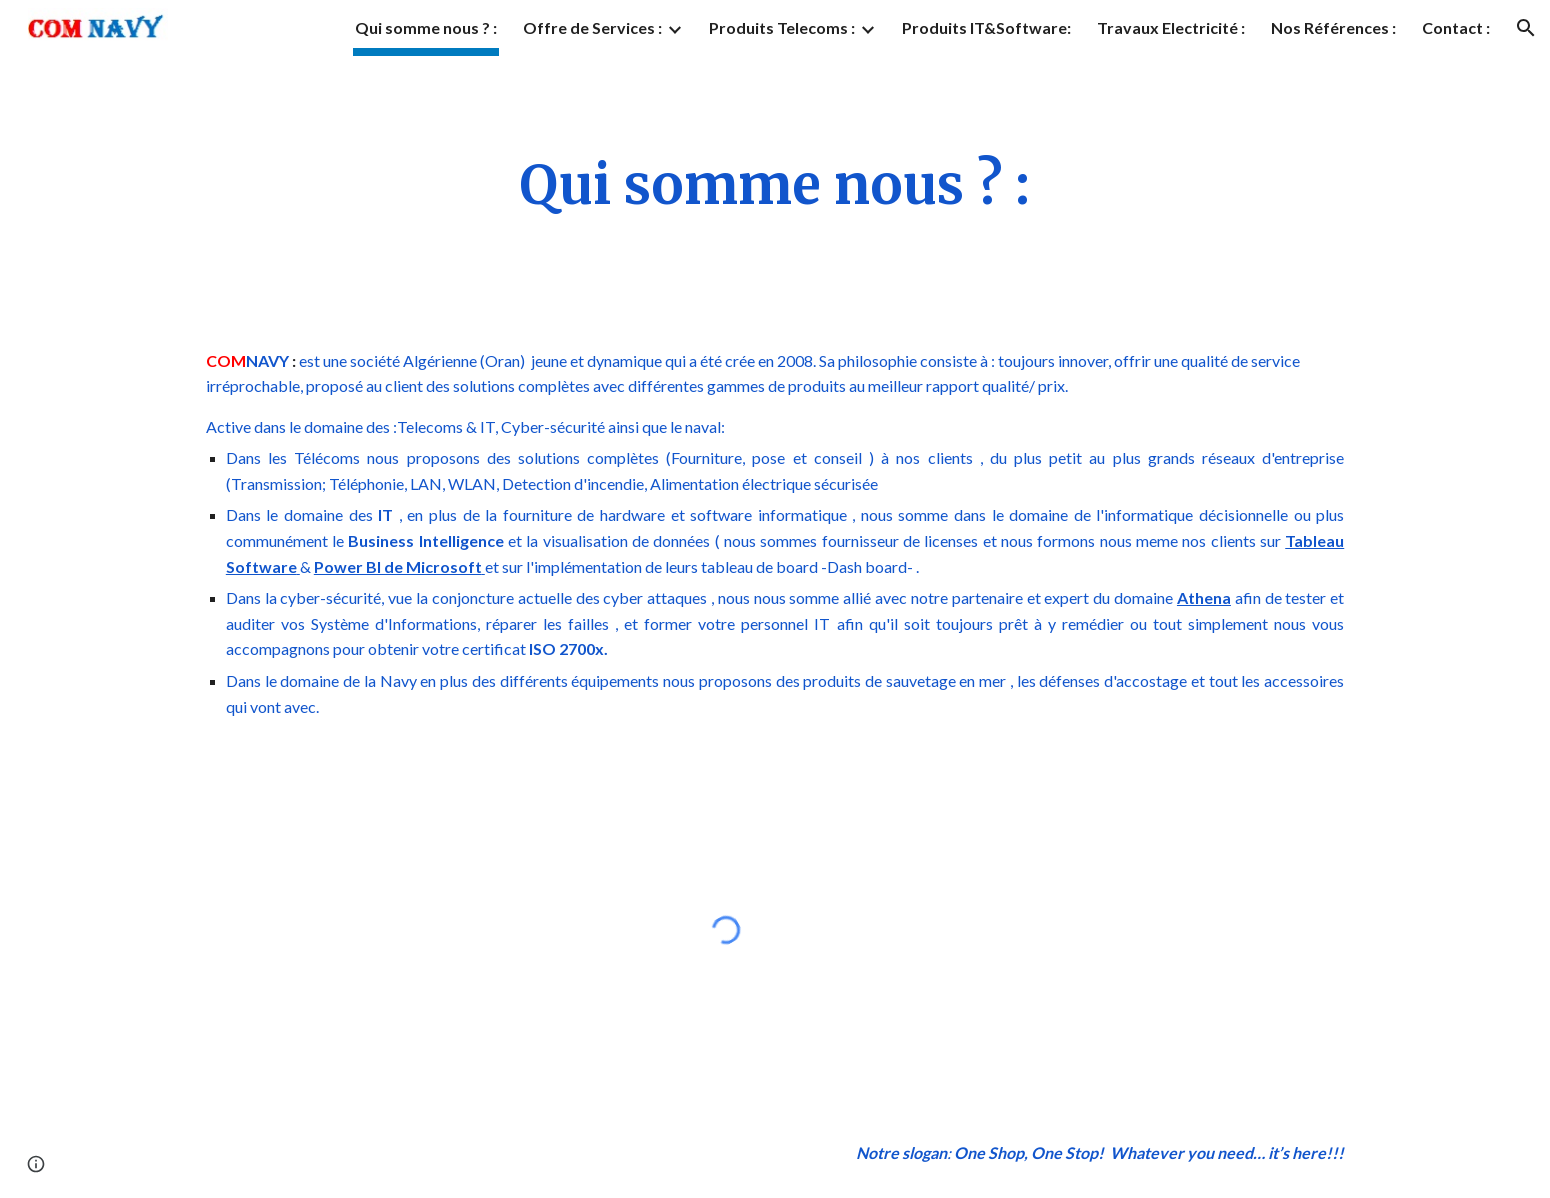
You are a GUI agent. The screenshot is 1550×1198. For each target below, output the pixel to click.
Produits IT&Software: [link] (986, 27)
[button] (1526, 28)
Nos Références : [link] (1333, 27)
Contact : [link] (1456, 27)
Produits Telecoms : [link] (782, 27)
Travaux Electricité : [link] (1171, 27)
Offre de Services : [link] (592, 27)
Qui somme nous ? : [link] (426, 27)
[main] (775, 186)
